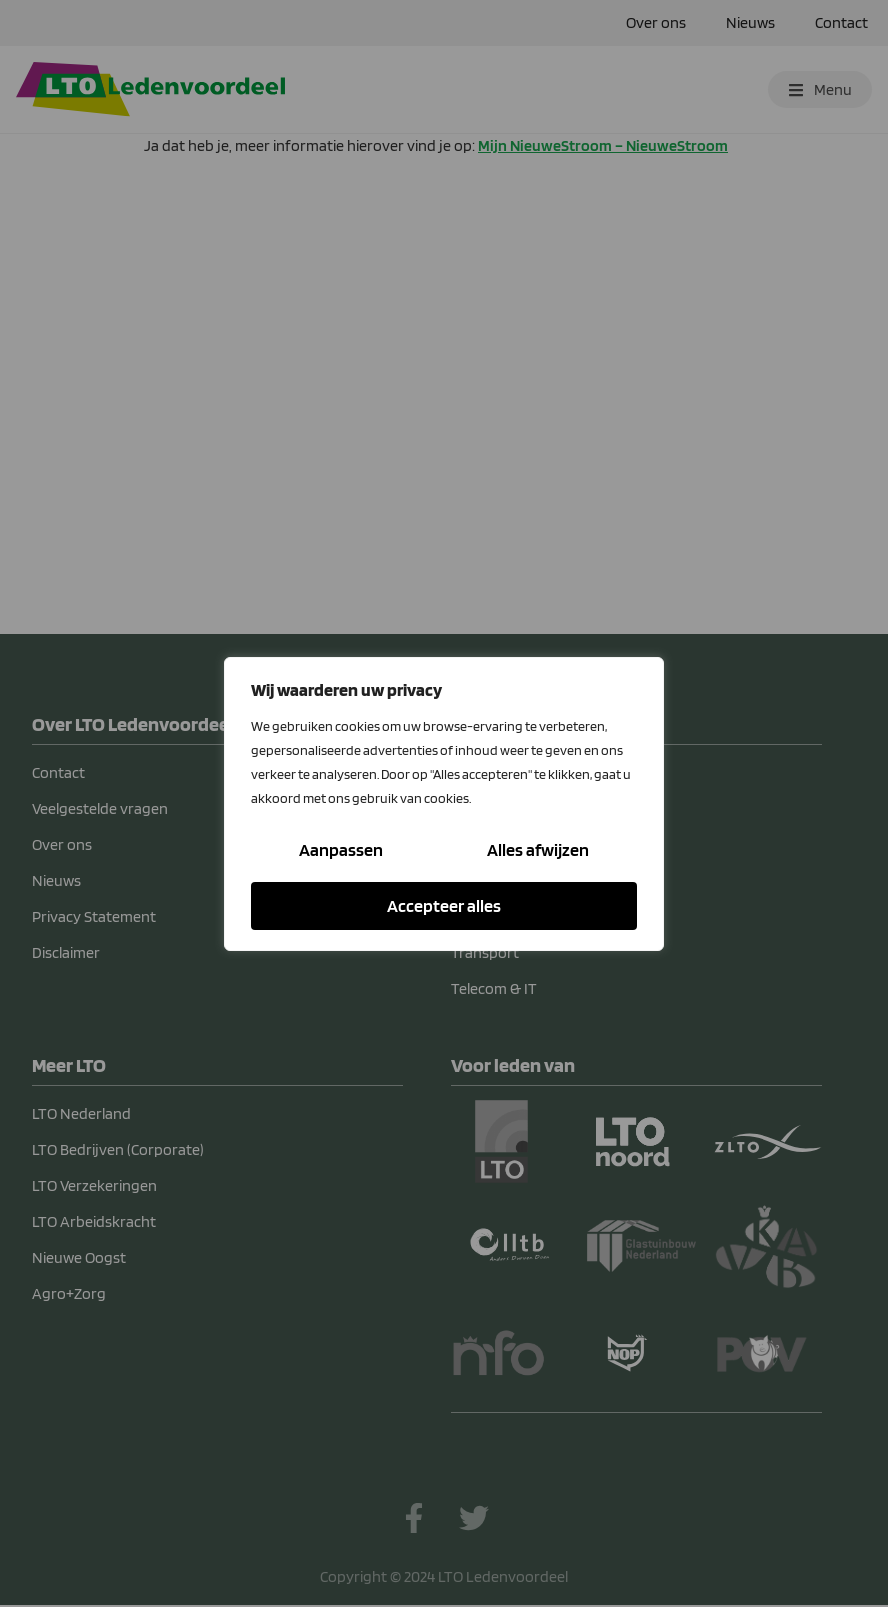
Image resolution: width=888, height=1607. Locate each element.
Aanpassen (341, 849)
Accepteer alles (444, 905)
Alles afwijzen (538, 849)
